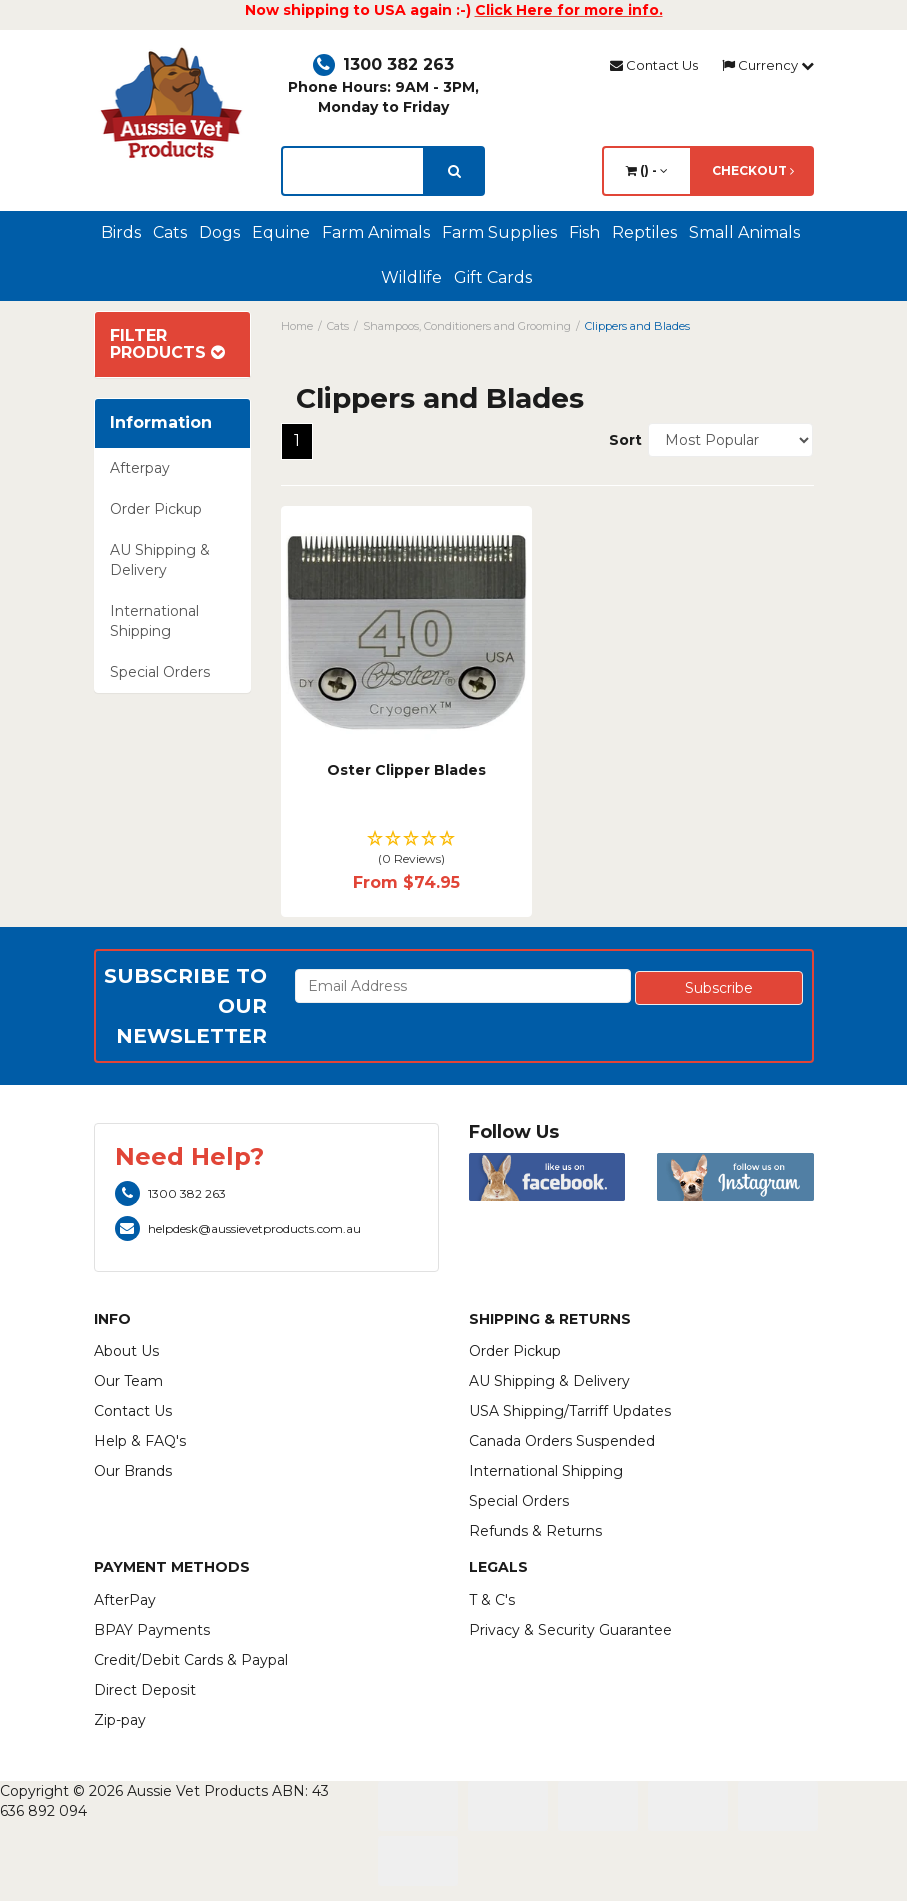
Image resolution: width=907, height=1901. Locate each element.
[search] (454, 171)
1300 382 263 (383, 64)
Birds (121, 232)
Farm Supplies (499, 232)
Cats (170, 232)
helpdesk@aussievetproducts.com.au (238, 1228)
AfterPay (125, 1600)
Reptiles (644, 232)
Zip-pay (120, 1720)
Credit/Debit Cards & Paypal (191, 1660)
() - (647, 170)
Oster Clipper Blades (406, 770)
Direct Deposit (145, 1690)
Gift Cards (493, 277)
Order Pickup (156, 509)
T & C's (492, 1600)
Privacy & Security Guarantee (570, 1630)
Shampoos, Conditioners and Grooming (467, 326)
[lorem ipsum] (353, 171)
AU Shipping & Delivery (160, 560)
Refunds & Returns (535, 1531)
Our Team (128, 1381)
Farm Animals (376, 232)
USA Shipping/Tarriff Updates (570, 1411)
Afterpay (140, 468)
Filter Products (167, 344)
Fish (584, 232)
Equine (281, 232)
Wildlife (411, 277)
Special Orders (160, 672)
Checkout (753, 170)
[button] (406, 849)
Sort (621, 440)
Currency (768, 65)
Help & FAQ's (140, 1441)
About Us (126, 1351)
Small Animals (744, 232)
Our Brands (133, 1471)
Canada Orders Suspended (562, 1441)
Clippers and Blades (637, 326)
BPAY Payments (152, 1630)
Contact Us (654, 65)
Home (297, 326)
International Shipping (154, 621)
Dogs (219, 232)
